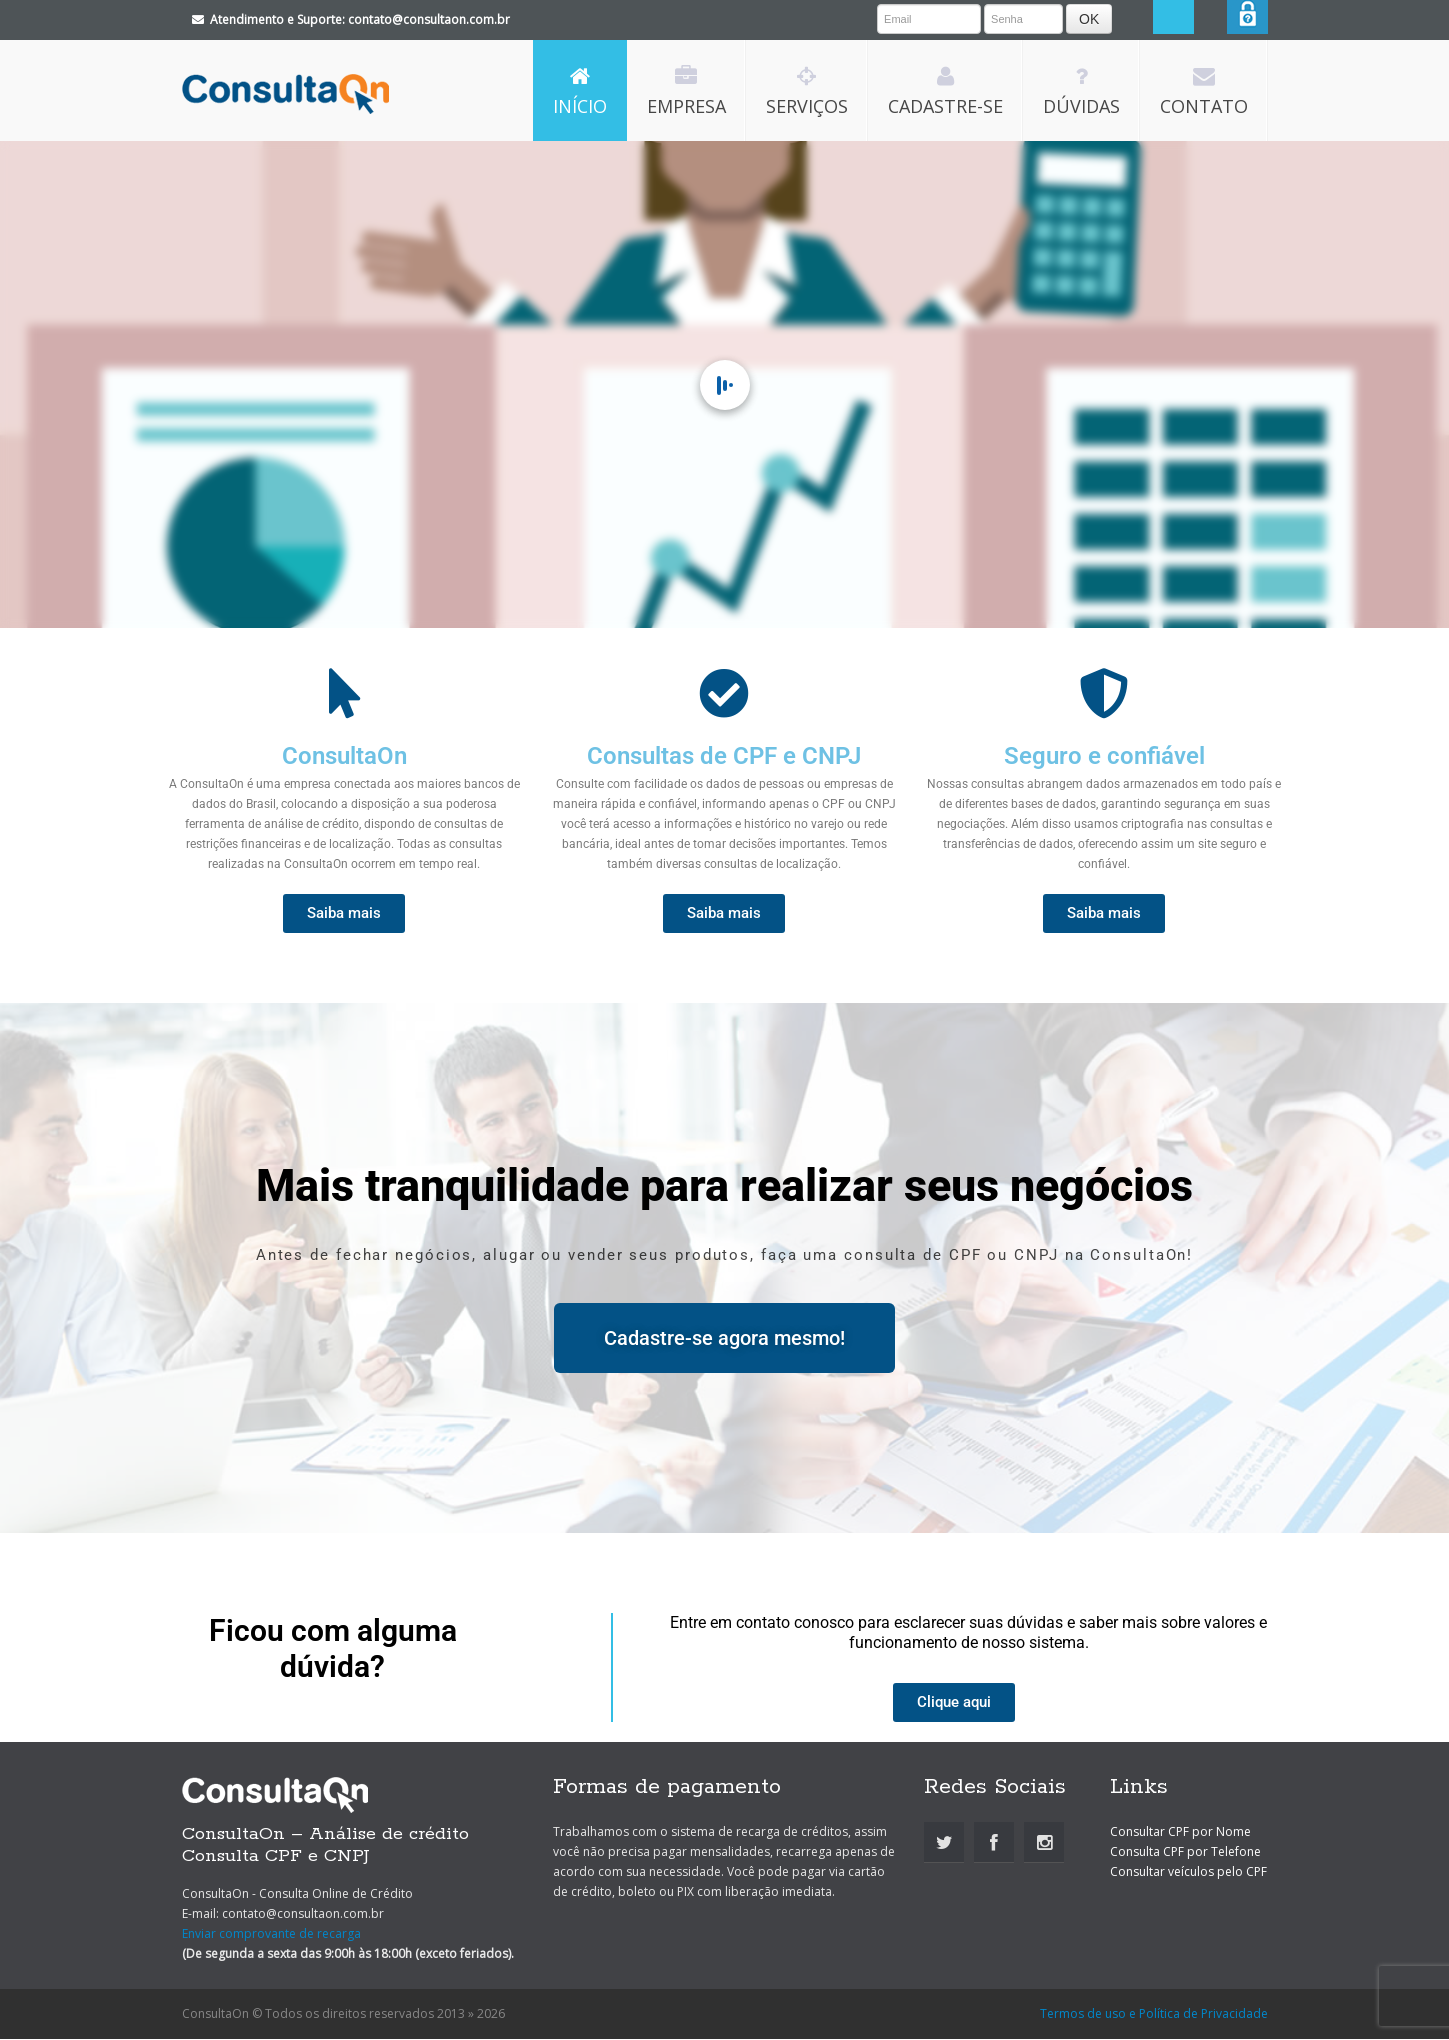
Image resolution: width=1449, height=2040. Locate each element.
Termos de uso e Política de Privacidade (1154, 2014)
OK (1112, 19)
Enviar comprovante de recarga (271, 1934)
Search (1206, 20)
